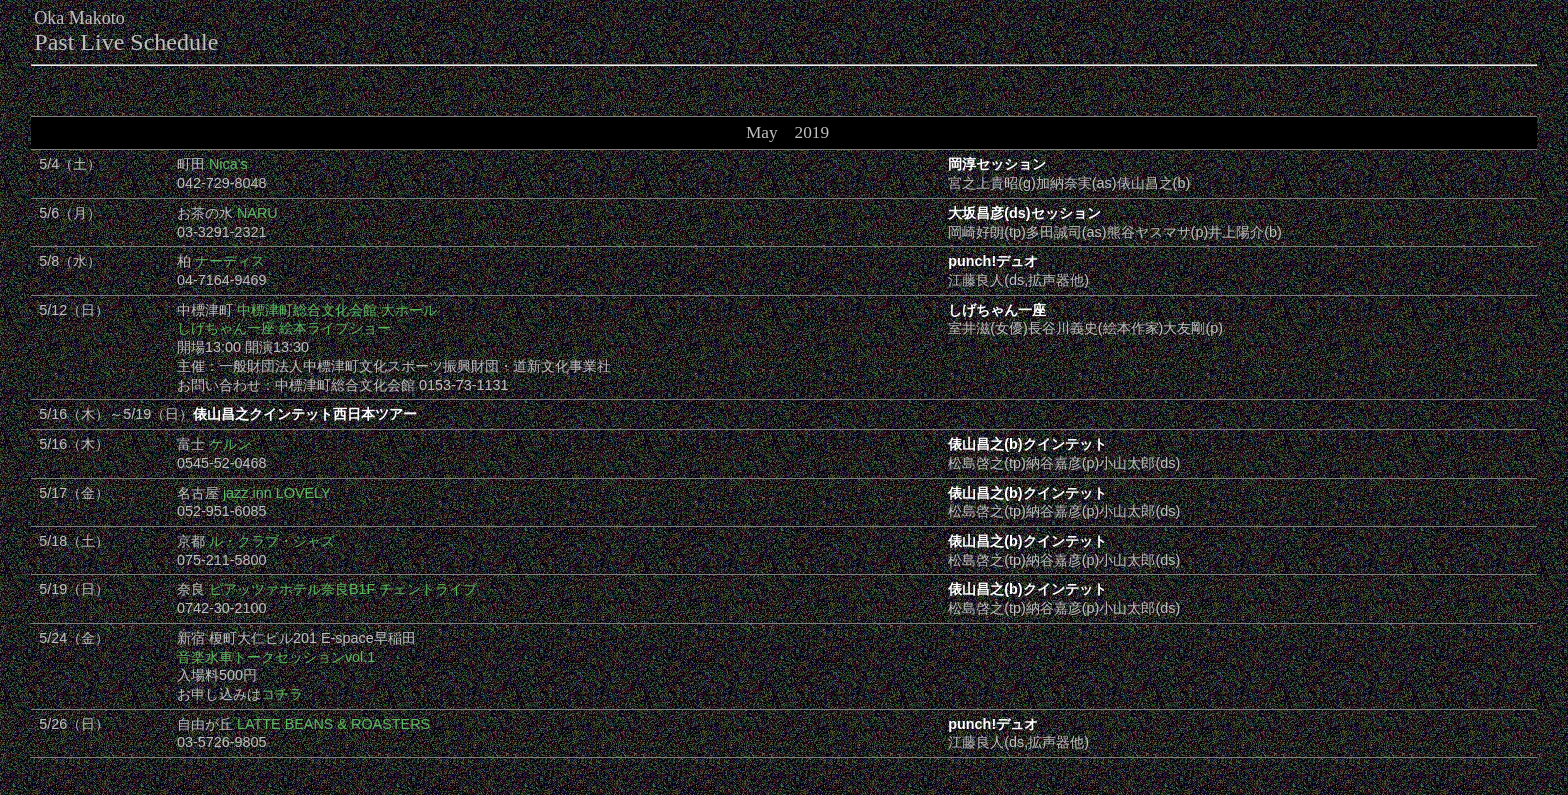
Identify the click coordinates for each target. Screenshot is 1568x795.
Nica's (228, 164)
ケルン (230, 444)
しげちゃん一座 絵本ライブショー (284, 328)
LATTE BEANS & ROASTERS (333, 724)
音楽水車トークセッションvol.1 (276, 657)
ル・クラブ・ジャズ (272, 541)
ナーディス (230, 261)
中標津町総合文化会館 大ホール (337, 310)
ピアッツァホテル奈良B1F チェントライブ (343, 589)
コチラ (282, 694)
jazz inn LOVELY (277, 493)
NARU (257, 213)
